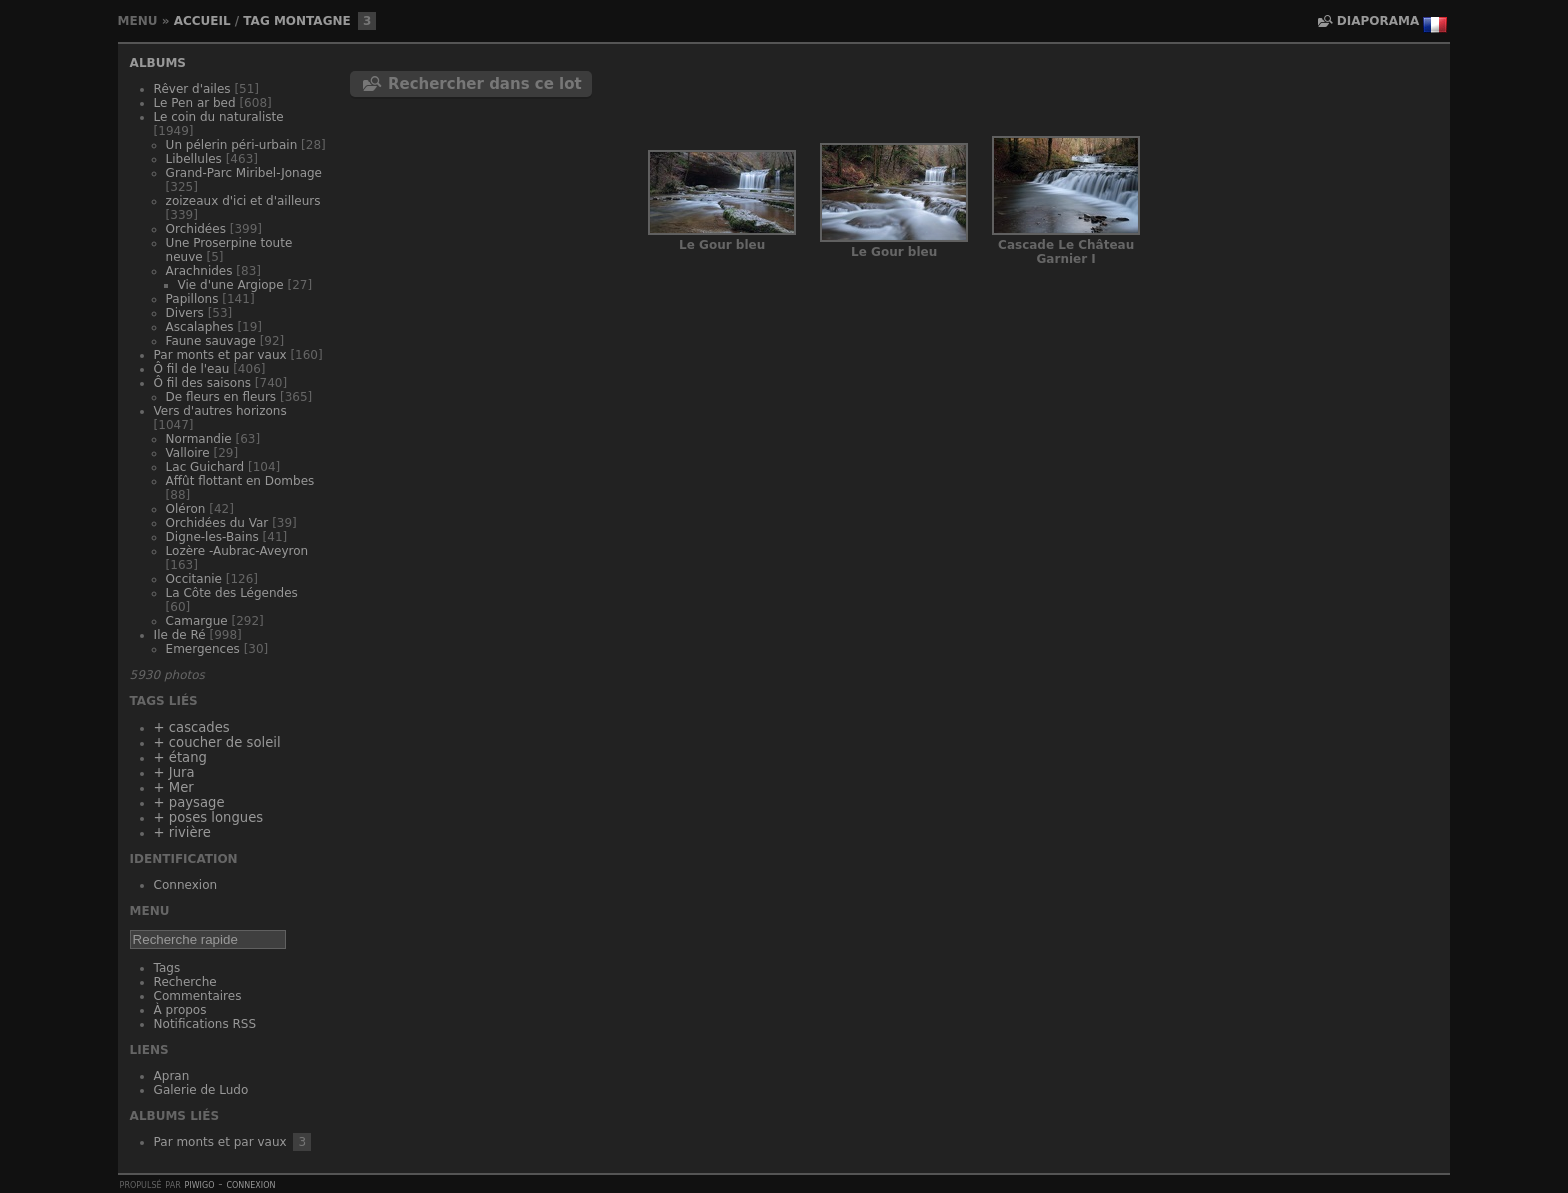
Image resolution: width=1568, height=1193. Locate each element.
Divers (185, 313)
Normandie (199, 439)
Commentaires (198, 996)
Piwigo (200, 1184)
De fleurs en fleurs (221, 397)
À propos (180, 1010)
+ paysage (189, 802)
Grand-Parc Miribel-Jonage (244, 173)
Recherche (185, 982)
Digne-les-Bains (212, 537)
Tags (167, 968)
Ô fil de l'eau (192, 369)
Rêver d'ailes (192, 89)
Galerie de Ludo (201, 1090)
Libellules (194, 159)
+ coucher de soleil (217, 742)
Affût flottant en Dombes (240, 481)
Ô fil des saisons (202, 383)
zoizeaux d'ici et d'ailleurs (243, 201)
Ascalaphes (200, 327)
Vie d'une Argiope (231, 285)
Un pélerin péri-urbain (232, 145)
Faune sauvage (211, 341)
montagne (312, 21)
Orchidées (196, 229)
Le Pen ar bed (195, 103)
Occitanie (194, 579)
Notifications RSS (205, 1024)
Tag (256, 21)
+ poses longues (209, 817)
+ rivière (182, 832)
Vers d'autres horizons (220, 411)
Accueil (202, 21)
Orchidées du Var (217, 523)
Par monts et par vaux (220, 355)
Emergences (203, 649)
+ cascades (192, 727)
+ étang (180, 757)
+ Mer (174, 787)
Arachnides (199, 271)
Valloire (188, 453)
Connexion (186, 885)
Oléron (186, 509)
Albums (158, 63)
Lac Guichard (205, 467)
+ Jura (174, 772)
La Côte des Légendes (232, 593)
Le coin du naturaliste (219, 117)
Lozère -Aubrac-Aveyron (237, 551)
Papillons (192, 299)
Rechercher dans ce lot (485, 84)
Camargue (197, 621)
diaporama (1378, 21)
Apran (172, 1076)
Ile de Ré (180, 635)
